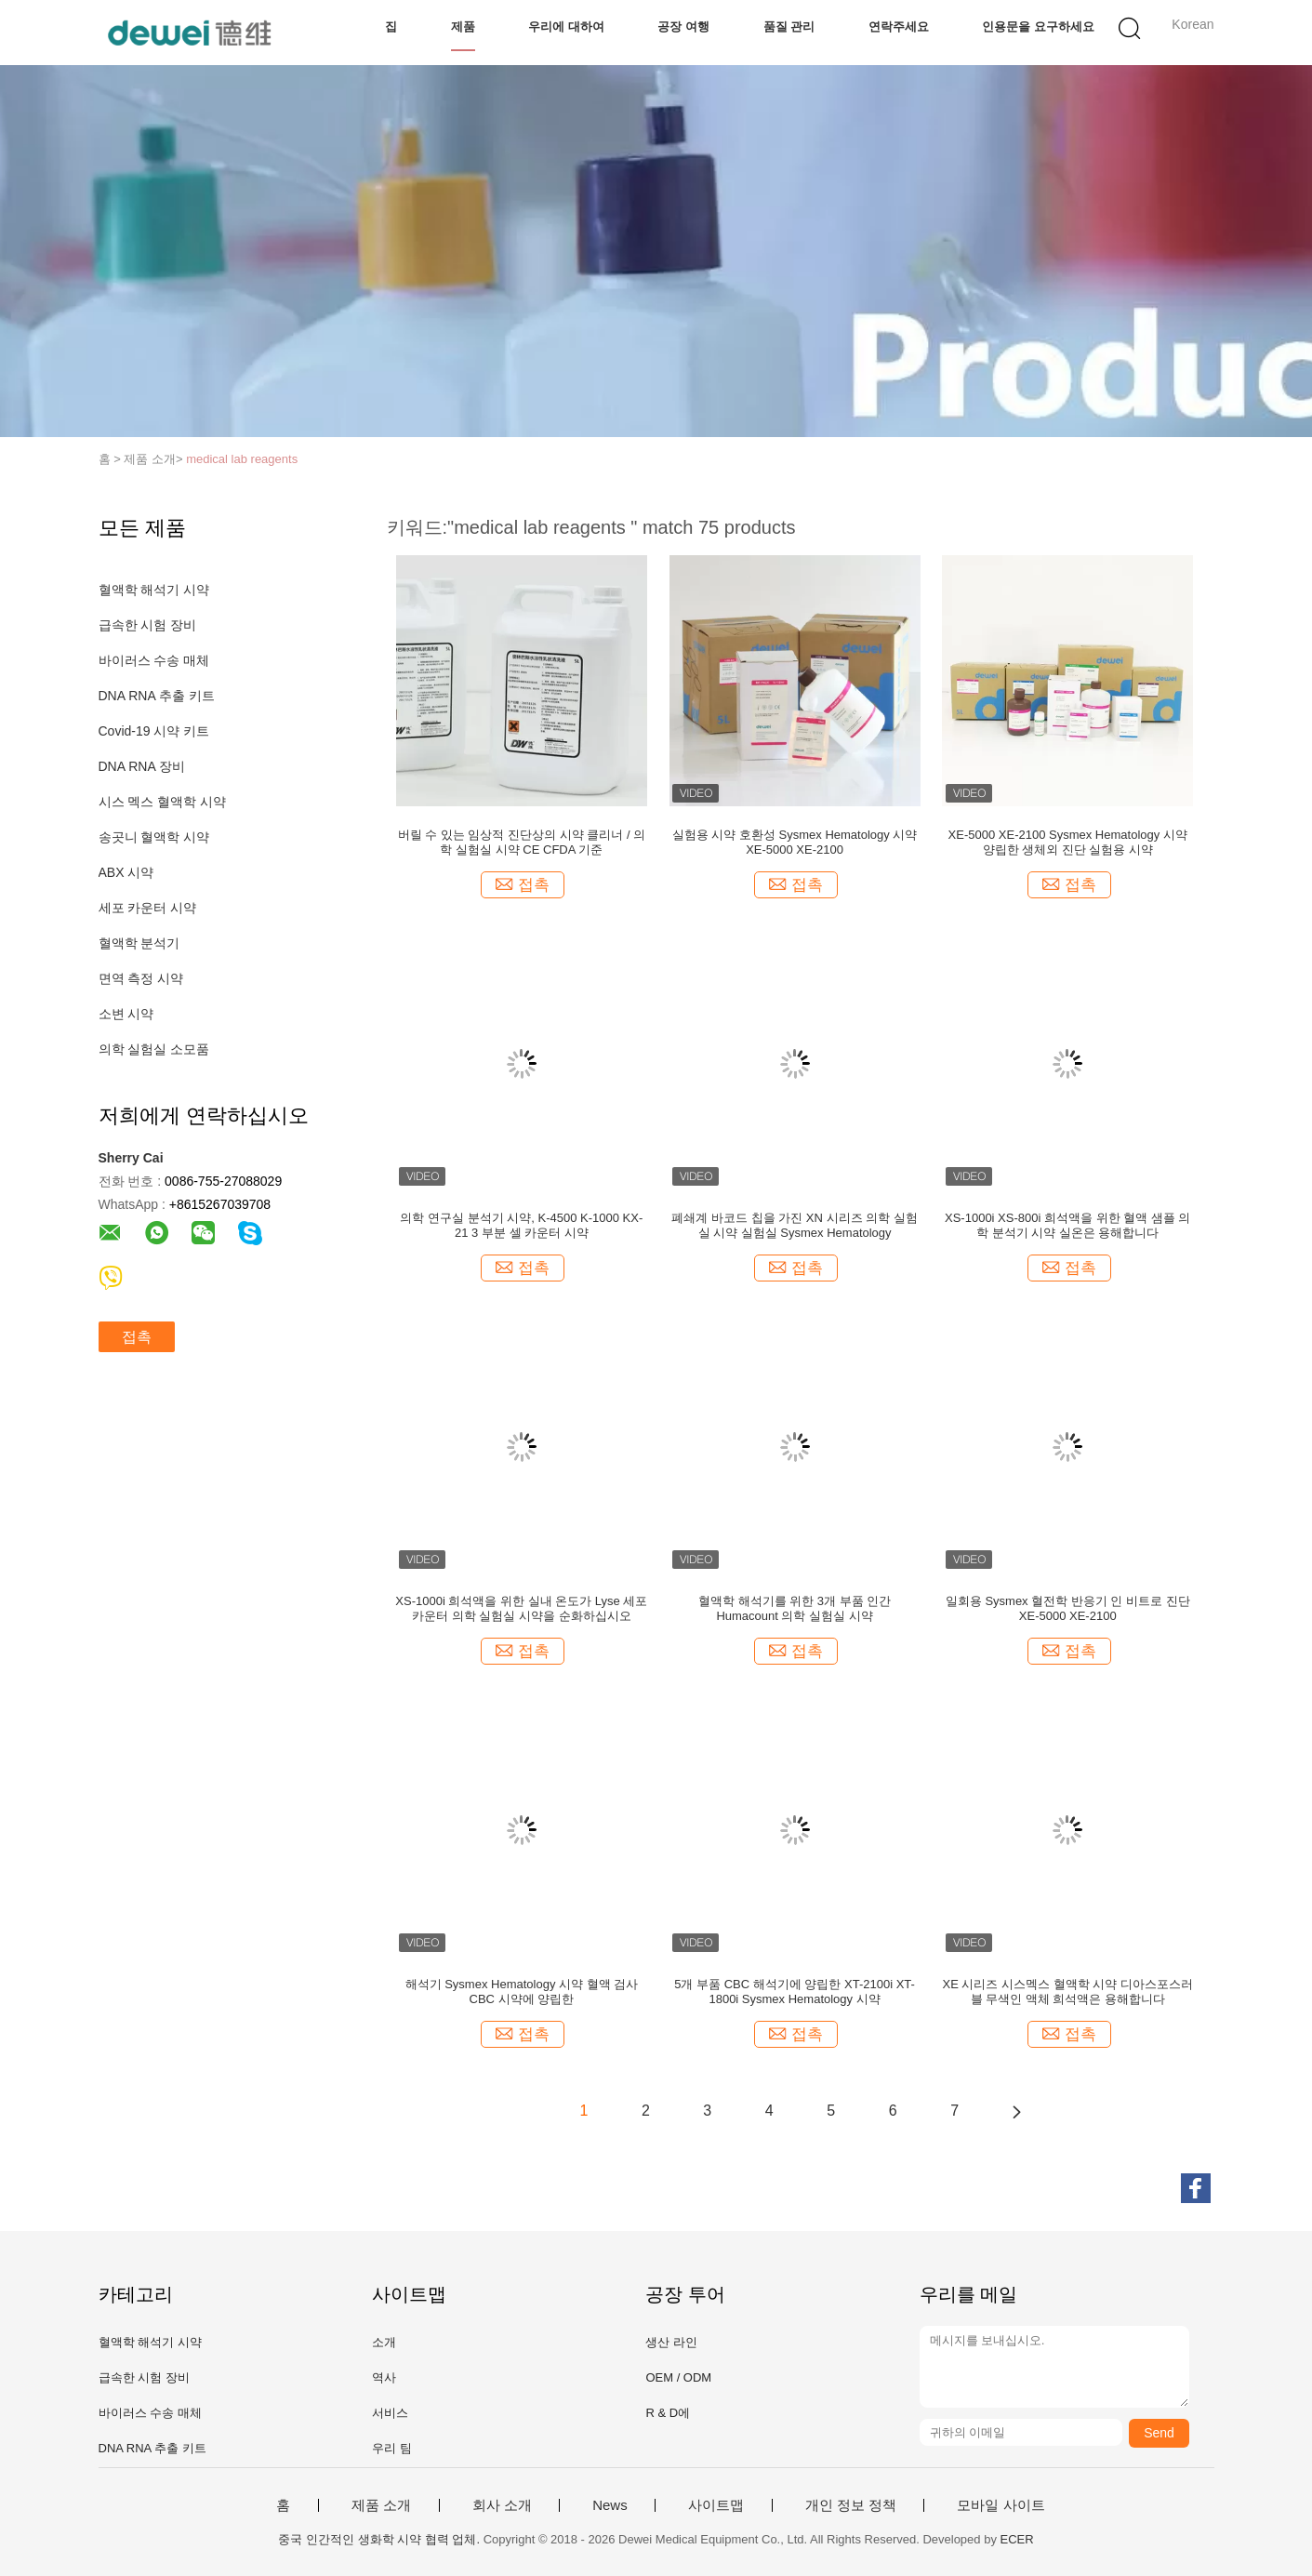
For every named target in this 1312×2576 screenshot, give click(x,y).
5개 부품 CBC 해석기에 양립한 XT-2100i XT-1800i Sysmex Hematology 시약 (794, 1991)
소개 (384, 2342)
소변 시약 (126, 1013)
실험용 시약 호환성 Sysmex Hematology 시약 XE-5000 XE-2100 (795, 842)
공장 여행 (683, 26)
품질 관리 (789, 26)
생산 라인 (671, 2342)
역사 (384, 2377)
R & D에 (667, 2413)
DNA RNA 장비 (142, 766)
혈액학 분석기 (139, 943)
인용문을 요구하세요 (1038, 26)
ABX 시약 (126, 872)
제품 (463, 26)
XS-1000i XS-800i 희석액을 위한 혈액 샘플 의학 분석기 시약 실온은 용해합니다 (1067, 1225)
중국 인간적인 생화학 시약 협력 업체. (380, 2539)
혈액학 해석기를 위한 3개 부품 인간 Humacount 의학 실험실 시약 (794, 1608)
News (610, 2505)
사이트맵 (716, 2505)
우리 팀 (392, 2448)
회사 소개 (502, 2505)
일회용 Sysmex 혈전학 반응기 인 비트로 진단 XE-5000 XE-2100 (1068, 1608)
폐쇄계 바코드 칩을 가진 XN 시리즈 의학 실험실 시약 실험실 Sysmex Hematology (794, 1225)
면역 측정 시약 (141, 978)
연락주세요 (898, 26)
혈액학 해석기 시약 (154, 589)
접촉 (137, 1337)
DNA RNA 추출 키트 (157, 695)
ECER (1017, 2539)
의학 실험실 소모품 (154, 1049)
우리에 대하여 (566, 26)
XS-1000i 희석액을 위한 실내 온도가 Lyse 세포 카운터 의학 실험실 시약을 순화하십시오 (521, 1608)
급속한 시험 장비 (148, 624)
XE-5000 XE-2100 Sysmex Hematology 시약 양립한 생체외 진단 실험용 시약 (1067, 842)
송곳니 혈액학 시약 (154, 837)
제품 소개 (381, 2505)
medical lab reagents (242, 459)
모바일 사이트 (1000, 2505)
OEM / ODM (678, 2377)
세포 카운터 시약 (148, 907)
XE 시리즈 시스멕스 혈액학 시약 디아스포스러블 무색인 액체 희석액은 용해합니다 (1068, 1991)
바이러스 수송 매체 (154, 660)
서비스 (390, 2413)
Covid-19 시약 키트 (154, 731)
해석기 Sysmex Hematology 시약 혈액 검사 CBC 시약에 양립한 (522, 1991)
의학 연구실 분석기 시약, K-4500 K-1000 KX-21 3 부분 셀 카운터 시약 (521, 1225)
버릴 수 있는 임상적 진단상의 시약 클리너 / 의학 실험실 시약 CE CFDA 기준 (522, 842)
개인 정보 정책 (850, 2505)
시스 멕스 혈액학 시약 (163, 801)
